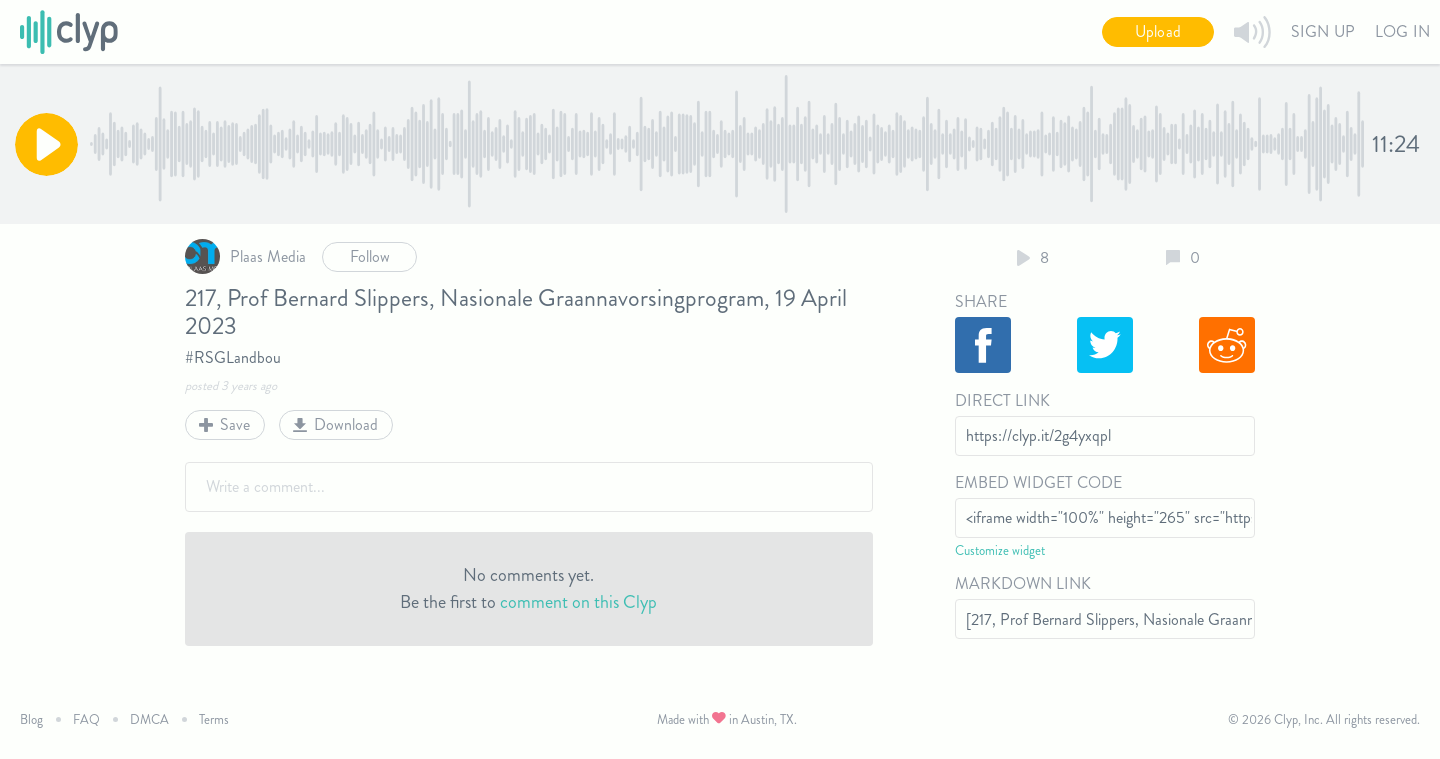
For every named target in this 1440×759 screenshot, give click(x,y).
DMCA (149, 719)
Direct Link (1002, 400)
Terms (214, 719)
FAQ (86, 719)
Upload (1158, 31)
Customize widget (1000, 550)
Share (981, 301)
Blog (31, 719)
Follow (370, 256)
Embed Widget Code (1038, 482)
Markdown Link (1023, 583)
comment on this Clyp (578, 602)
